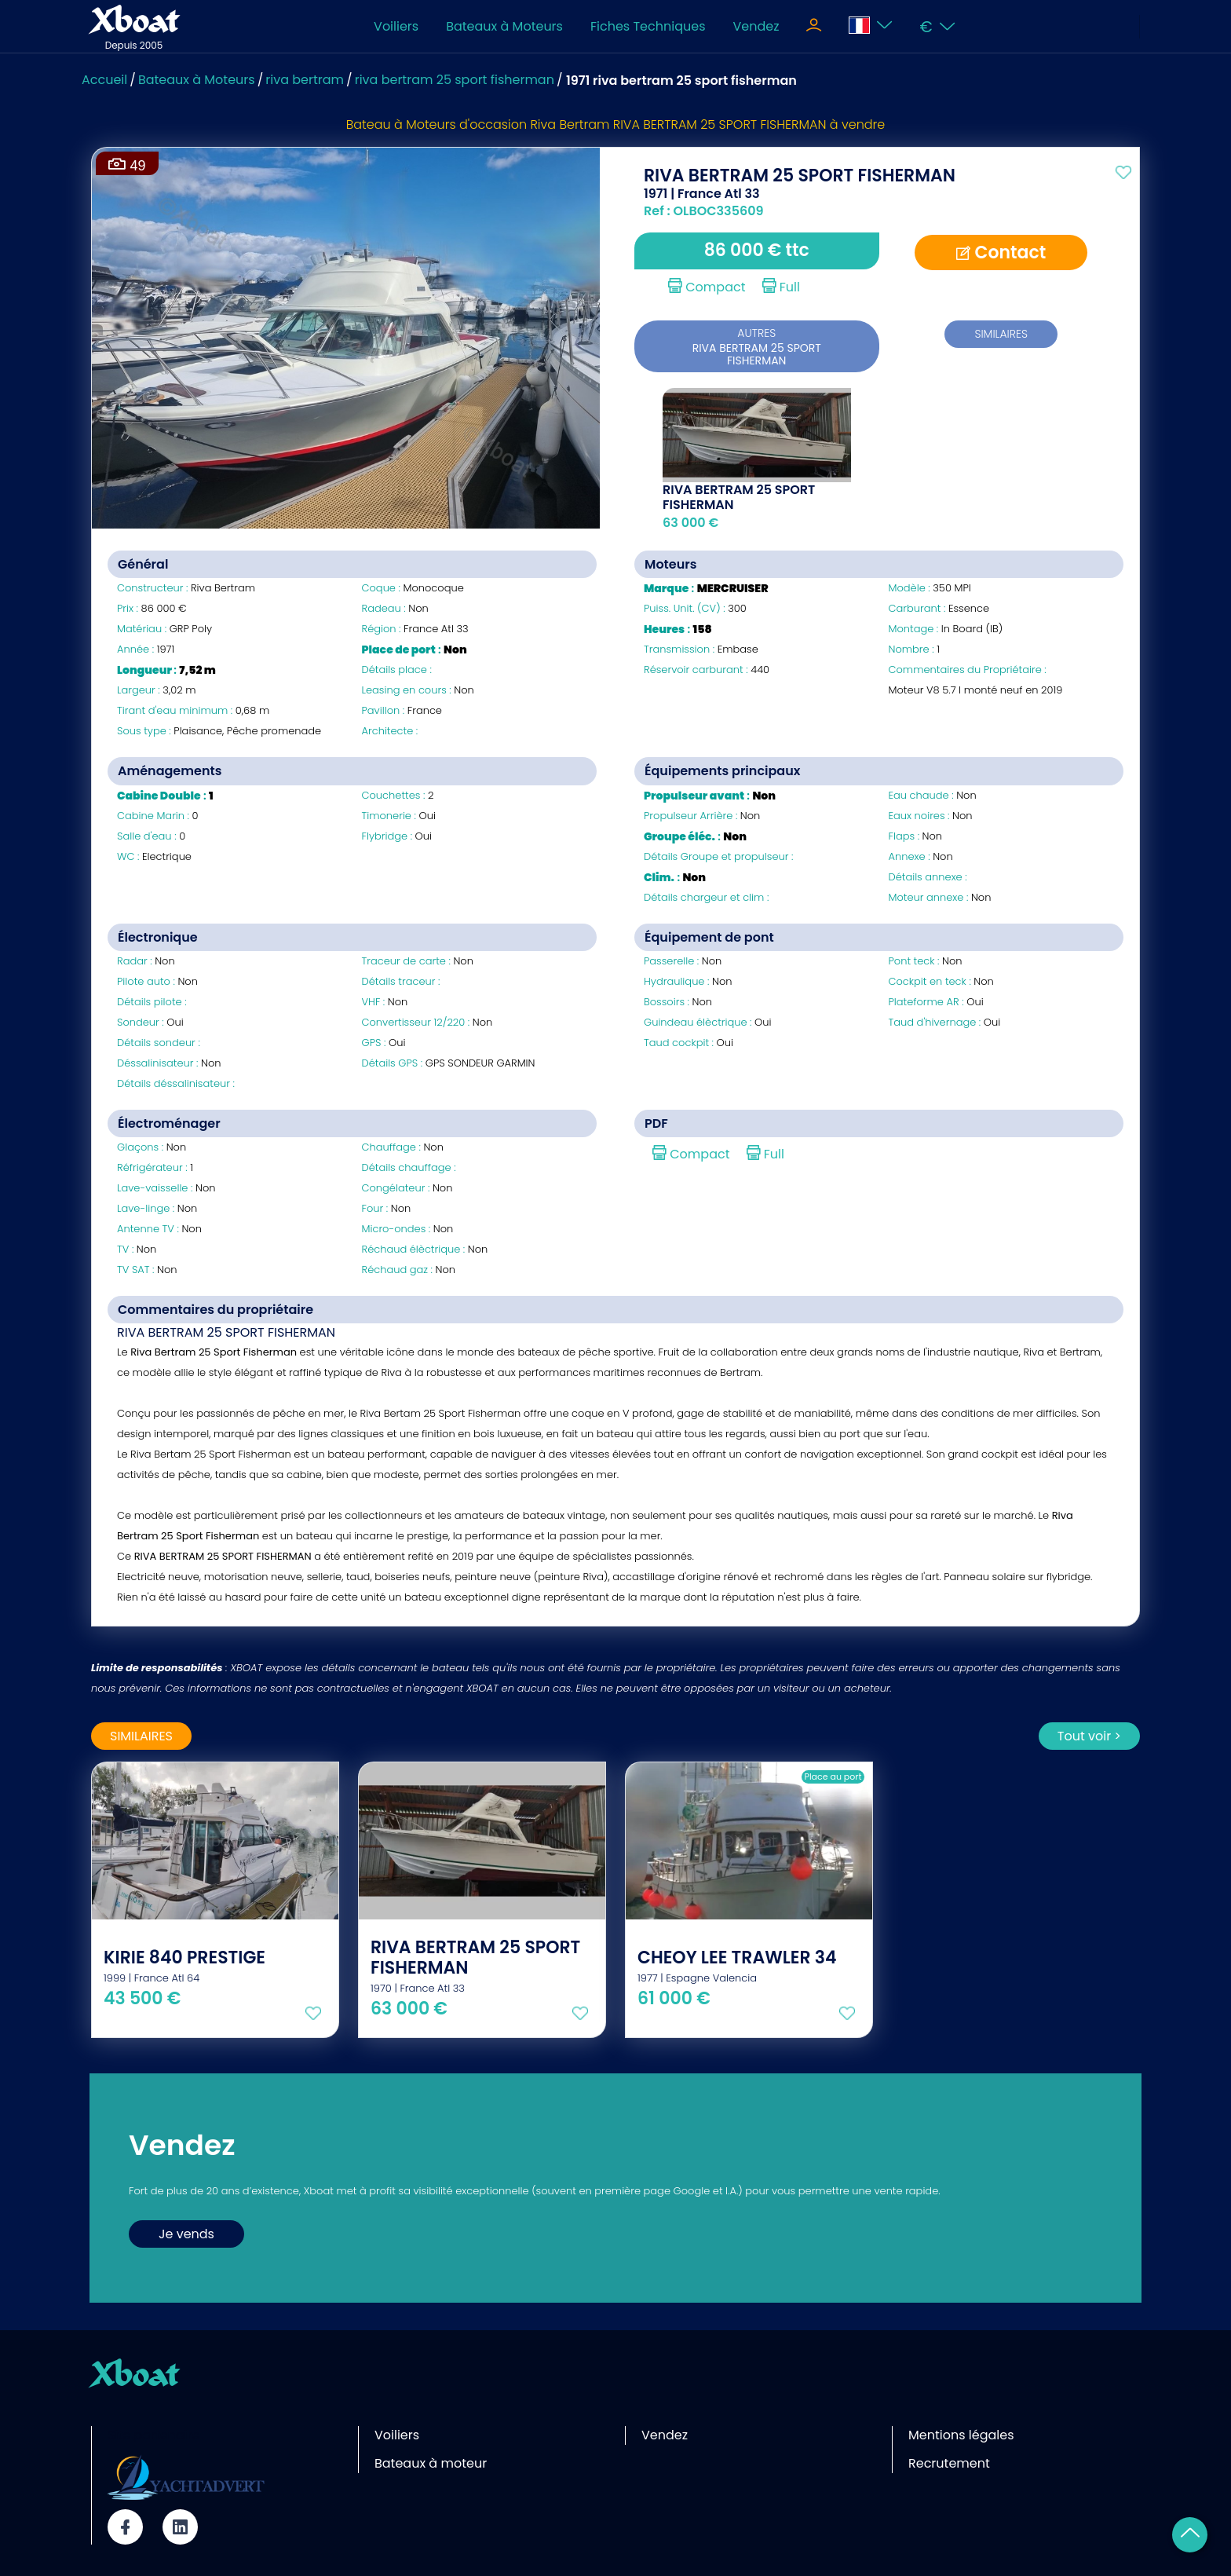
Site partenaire (154, 2435)
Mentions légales (961, 2435)
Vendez (755, 26)
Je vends (186, 2234)
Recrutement (949, 2463)
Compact (706, 287)
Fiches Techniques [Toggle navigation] (648, 26)
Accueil (104, 80)
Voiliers (396, 26)
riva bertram (304, 80)
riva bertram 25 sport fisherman (454, 80)
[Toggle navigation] (813, 26)
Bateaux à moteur (430, 2463)
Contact (1001, 252)
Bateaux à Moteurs (504, 26)
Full (781, 287)
